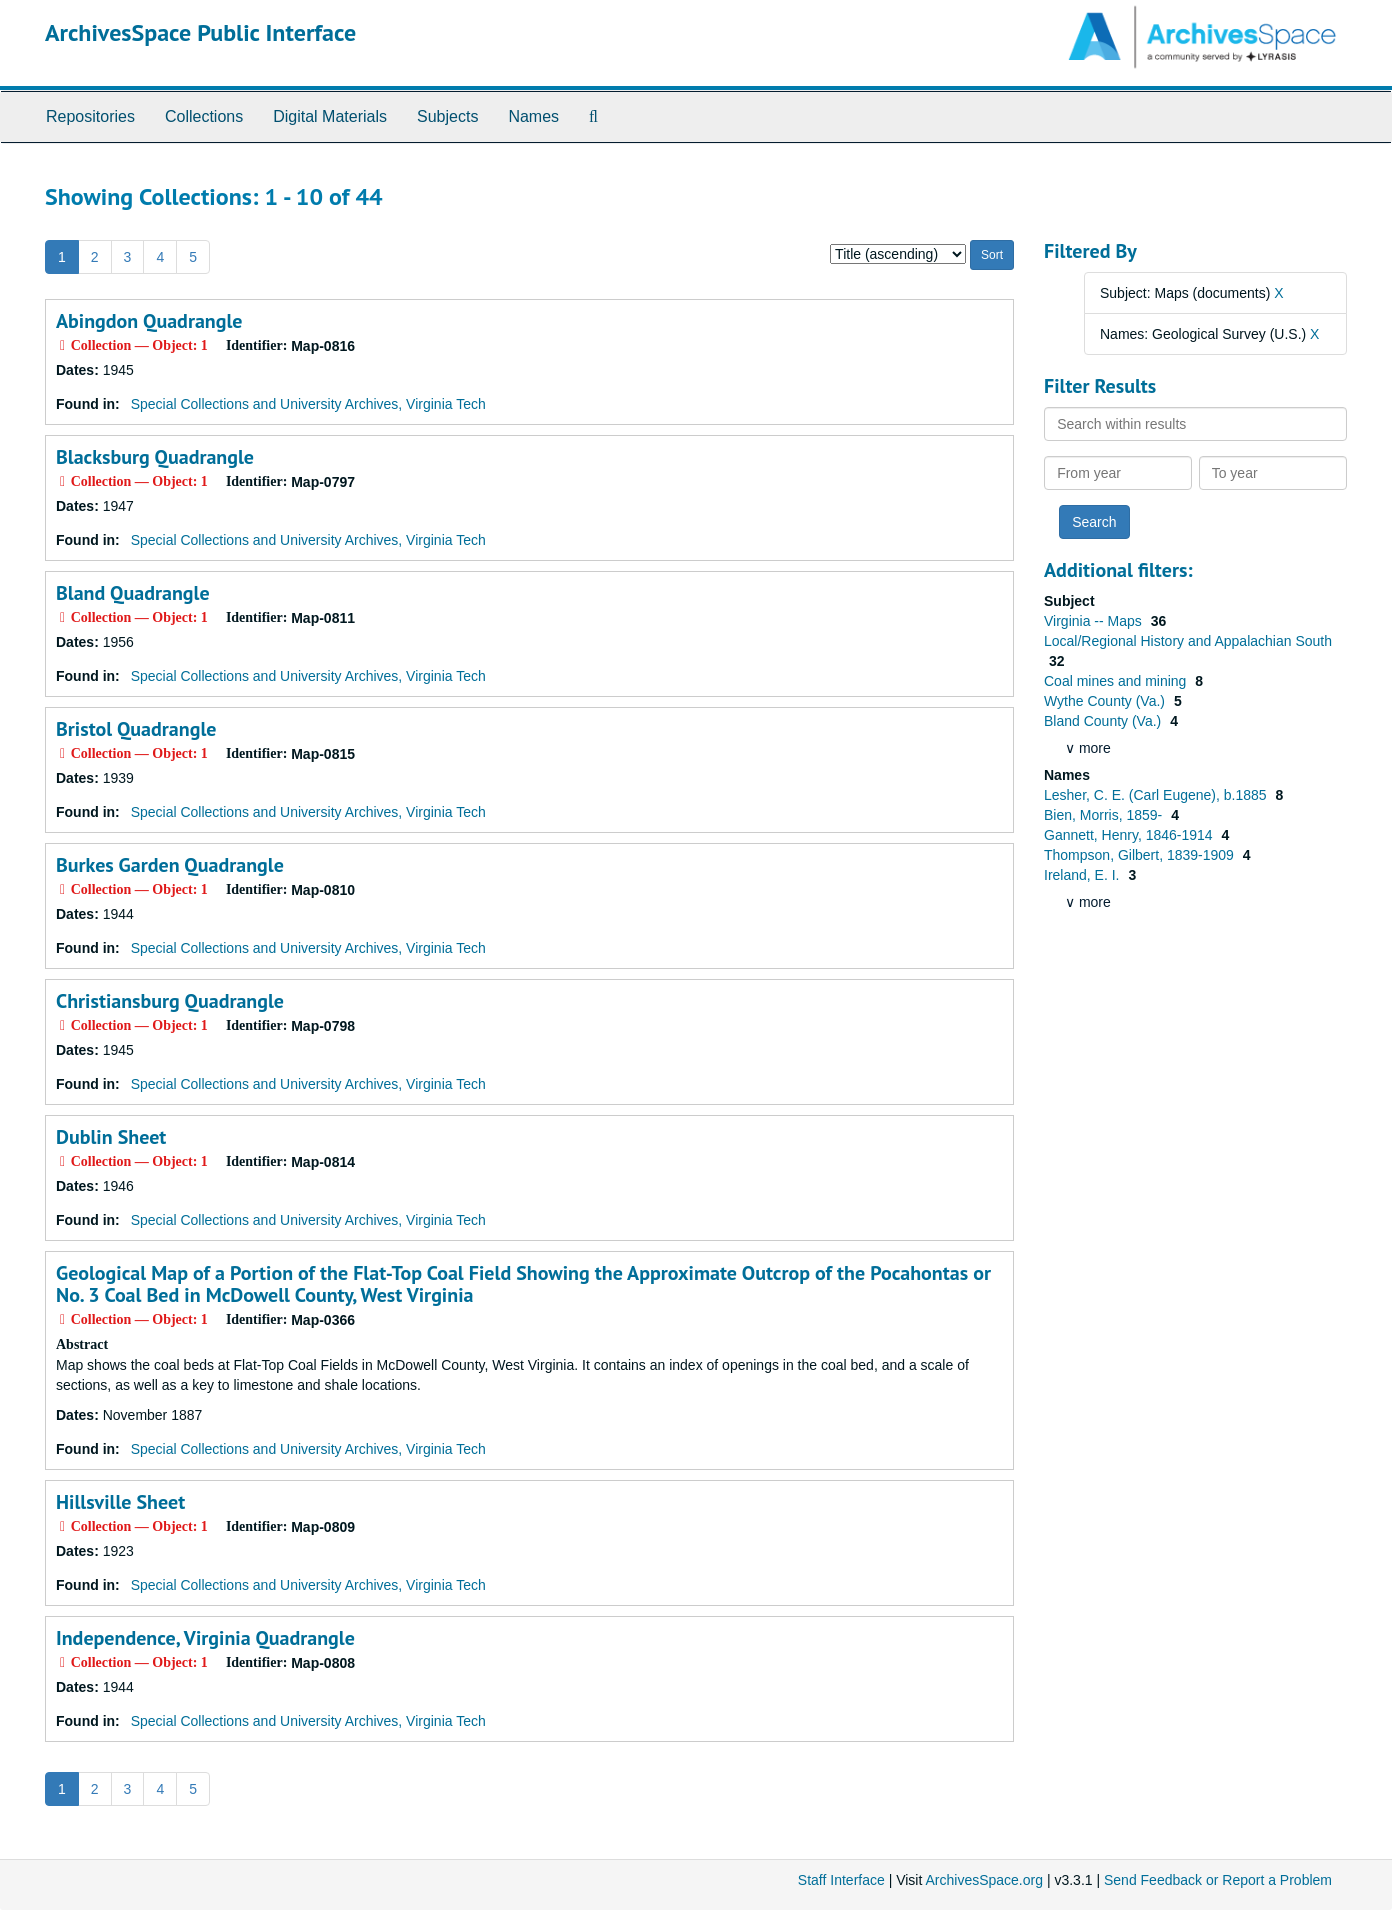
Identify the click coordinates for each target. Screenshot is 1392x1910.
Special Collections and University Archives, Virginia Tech (308, 404)
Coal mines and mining (1117, 681)
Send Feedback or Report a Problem (1218, 1880)
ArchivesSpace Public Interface (200, 32)
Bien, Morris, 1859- (1105, 815)
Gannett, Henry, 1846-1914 (1130, 835)
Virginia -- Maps (1095, 621)
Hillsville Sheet (120, 1502)
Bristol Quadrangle (136, 729)
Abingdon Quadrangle (149, 321)
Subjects (447, 116)
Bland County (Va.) (1104, 721)
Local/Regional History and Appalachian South (1188, 641)
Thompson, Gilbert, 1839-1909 (1141, 855)
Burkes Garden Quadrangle (170, 865)
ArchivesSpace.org (984, 1880)
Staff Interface (841, 1880)
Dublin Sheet (111, 1137)
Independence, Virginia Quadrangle (205, 1638)
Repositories (90, 116)
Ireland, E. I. (1083, 875)
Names (533, 116)
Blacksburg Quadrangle (155, 457)
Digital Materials (330, 116)
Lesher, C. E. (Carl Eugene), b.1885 (1157, 795)
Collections (204, 116)
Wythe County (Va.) (1106, 701)
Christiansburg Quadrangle (170, 1001)
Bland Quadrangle (133, 593)
